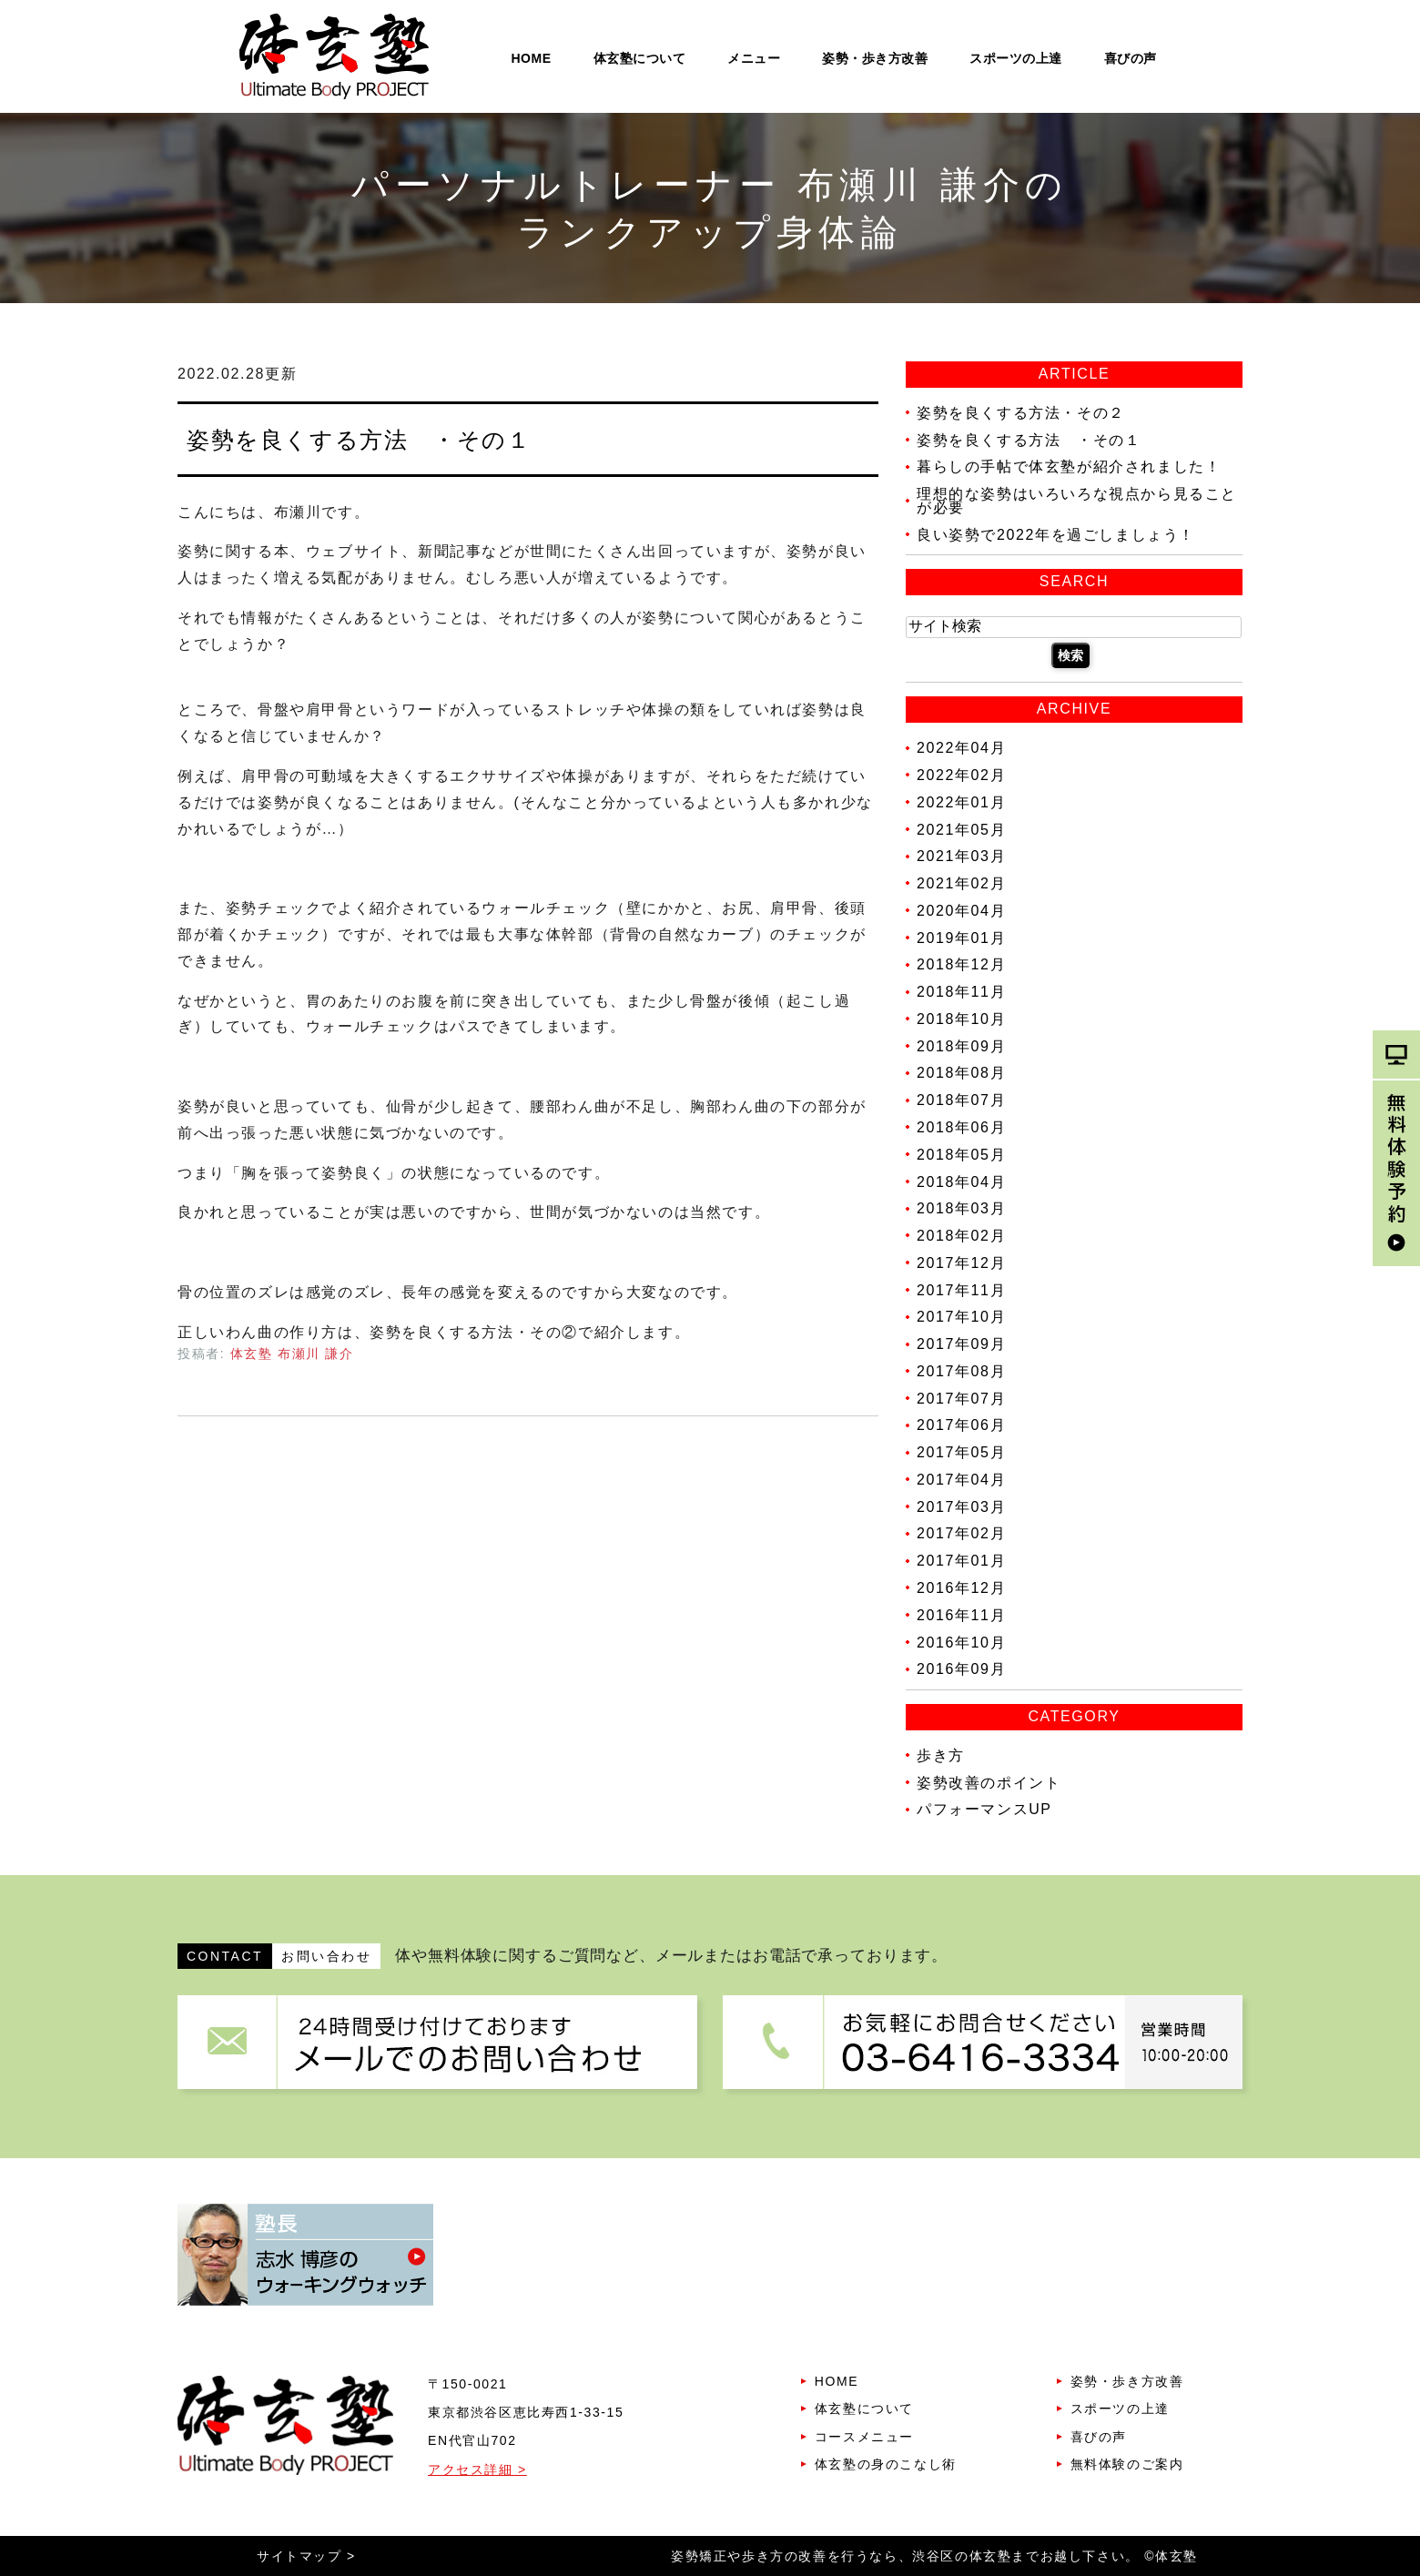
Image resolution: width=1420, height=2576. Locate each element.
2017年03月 (961, 1506)
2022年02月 (961, 775)
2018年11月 (961, 991)
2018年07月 (961, 1100)
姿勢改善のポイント (988, 1782)
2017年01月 (961, 1560)
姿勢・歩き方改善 (875, 58)
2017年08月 (961, 1371)
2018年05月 (961, 1154)
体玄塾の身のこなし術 (886, 2464)
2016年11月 (961, 1615)
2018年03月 (961, 1208)
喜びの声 (1130, 58)
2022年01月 (961, 802)
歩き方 (941, 1755)
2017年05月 (961, 1452)
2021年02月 (961, 883)
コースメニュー (864, 2436)
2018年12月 (961, 964)
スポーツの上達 (1015, 58)
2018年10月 (961, 1019)
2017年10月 (961, 1316)
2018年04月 (961, 1181)
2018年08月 (961, 1072)
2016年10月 (961, 1641)
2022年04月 (961, 748)
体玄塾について (639, 58)
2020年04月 (961, 910)
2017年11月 (961, 1289)
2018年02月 (961, 1235)
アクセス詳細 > (477, 2469)
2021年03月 (961, 856)
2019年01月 (961, 937)
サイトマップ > (306, 2556)
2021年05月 (961, 829)
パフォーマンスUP (984, 1809)
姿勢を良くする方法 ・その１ (359, 439)
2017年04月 (961, 1479)
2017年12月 (961, 1263)
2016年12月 (961, 1588)
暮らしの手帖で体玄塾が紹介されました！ (1069, 466)
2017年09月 (961, 1344)
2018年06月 (961, 1127)
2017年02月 (961, 1533)
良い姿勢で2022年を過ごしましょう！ (1056, 534)
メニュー (753, 58)
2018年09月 (961, 1045)
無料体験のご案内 (1127, 2464)
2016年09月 (961, 1669)
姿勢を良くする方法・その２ (1021, 413)
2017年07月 (961, 1397)
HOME (532, 58)
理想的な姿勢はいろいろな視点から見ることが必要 (1077, 500)
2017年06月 (961, 1425)
